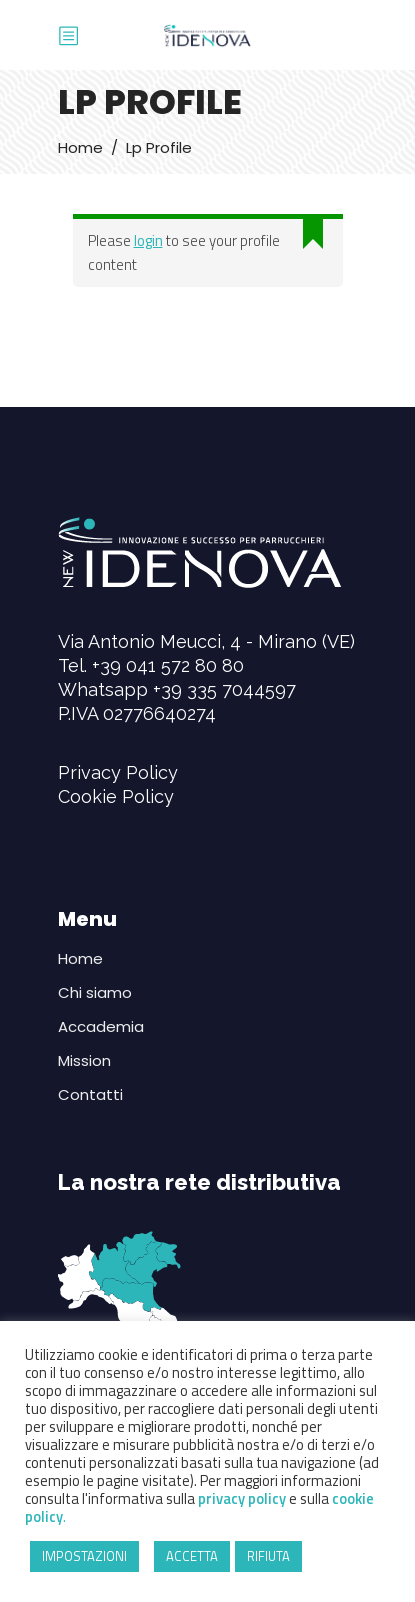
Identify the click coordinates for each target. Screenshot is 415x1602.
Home (80, 147)
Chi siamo (95, 992)
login (148, 240)
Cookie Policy (116, 796)
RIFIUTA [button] (268, 1556)
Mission (84, 1060)
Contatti (90, 1094)
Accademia (101, 1026)
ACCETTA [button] (192, 1556)
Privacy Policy (118, 772)
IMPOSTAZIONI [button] (84, 1556)
